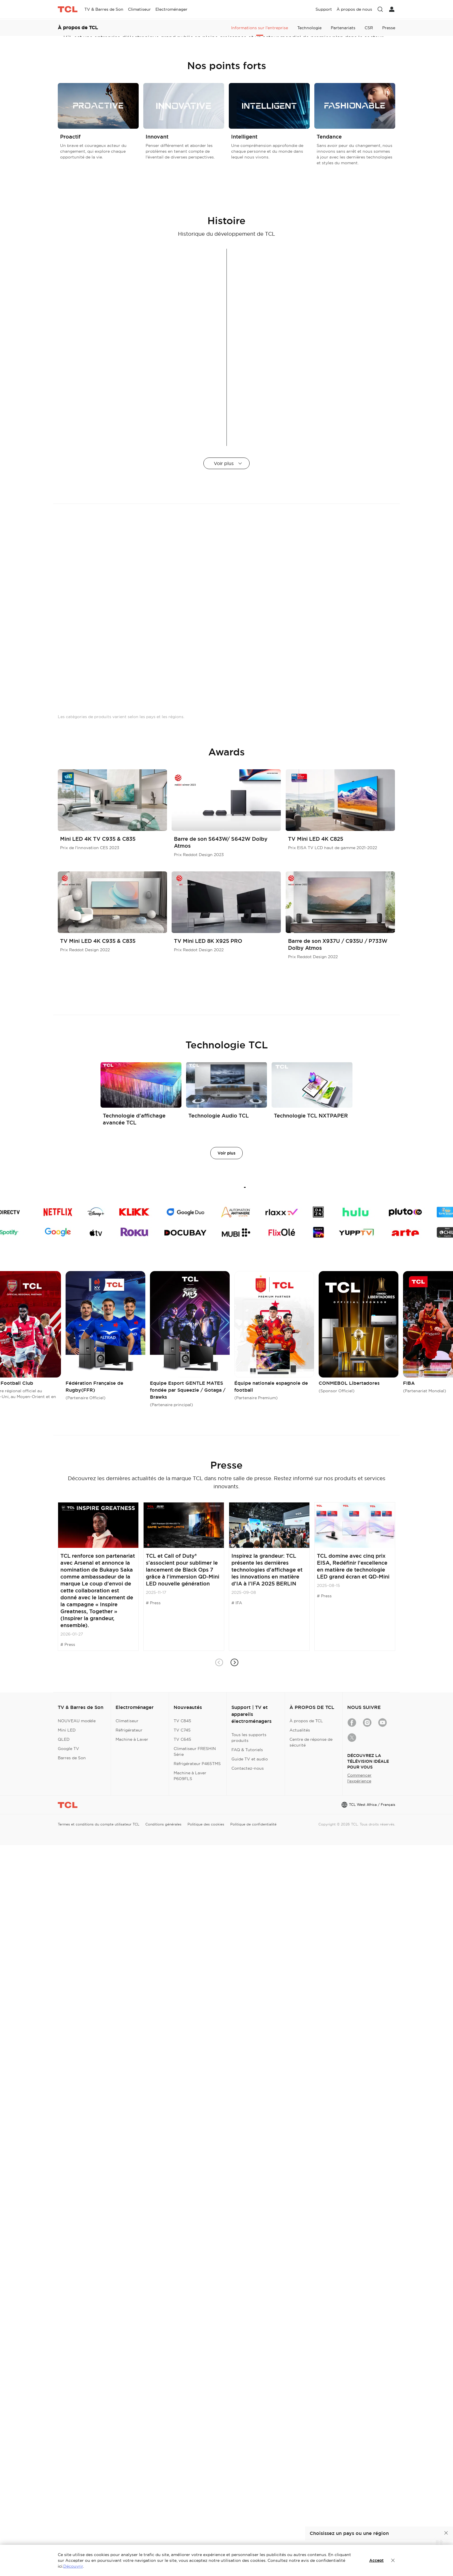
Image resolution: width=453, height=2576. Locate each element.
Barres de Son (72, 2488)
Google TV (68, 2479)
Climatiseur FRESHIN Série (195, 2482)
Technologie (309, 166)
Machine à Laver (132, 2470)
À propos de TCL (306, 2451)
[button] (234, 2393)
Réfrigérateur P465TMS (197, 2494)
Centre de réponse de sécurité (311, 2473)
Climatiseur (127, 2451)
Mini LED (67, 2460)
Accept (376, 2560)
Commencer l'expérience (359, 2508)
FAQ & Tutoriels (247, 2480)
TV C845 (182, 2451)
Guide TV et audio (249, 2489)
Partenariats (343, 166)
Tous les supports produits (248, 2468)
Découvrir (73, 2566)
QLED (64, 2470)
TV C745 (182, 2460)
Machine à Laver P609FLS (190, 2506)
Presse (388, 166)
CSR (369, 166)
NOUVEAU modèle (77, 2451)
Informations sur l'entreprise (259, 166)
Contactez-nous (247, 2499)
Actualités (299, 2460)
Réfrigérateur (129, 2460)
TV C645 (182, 2470)
